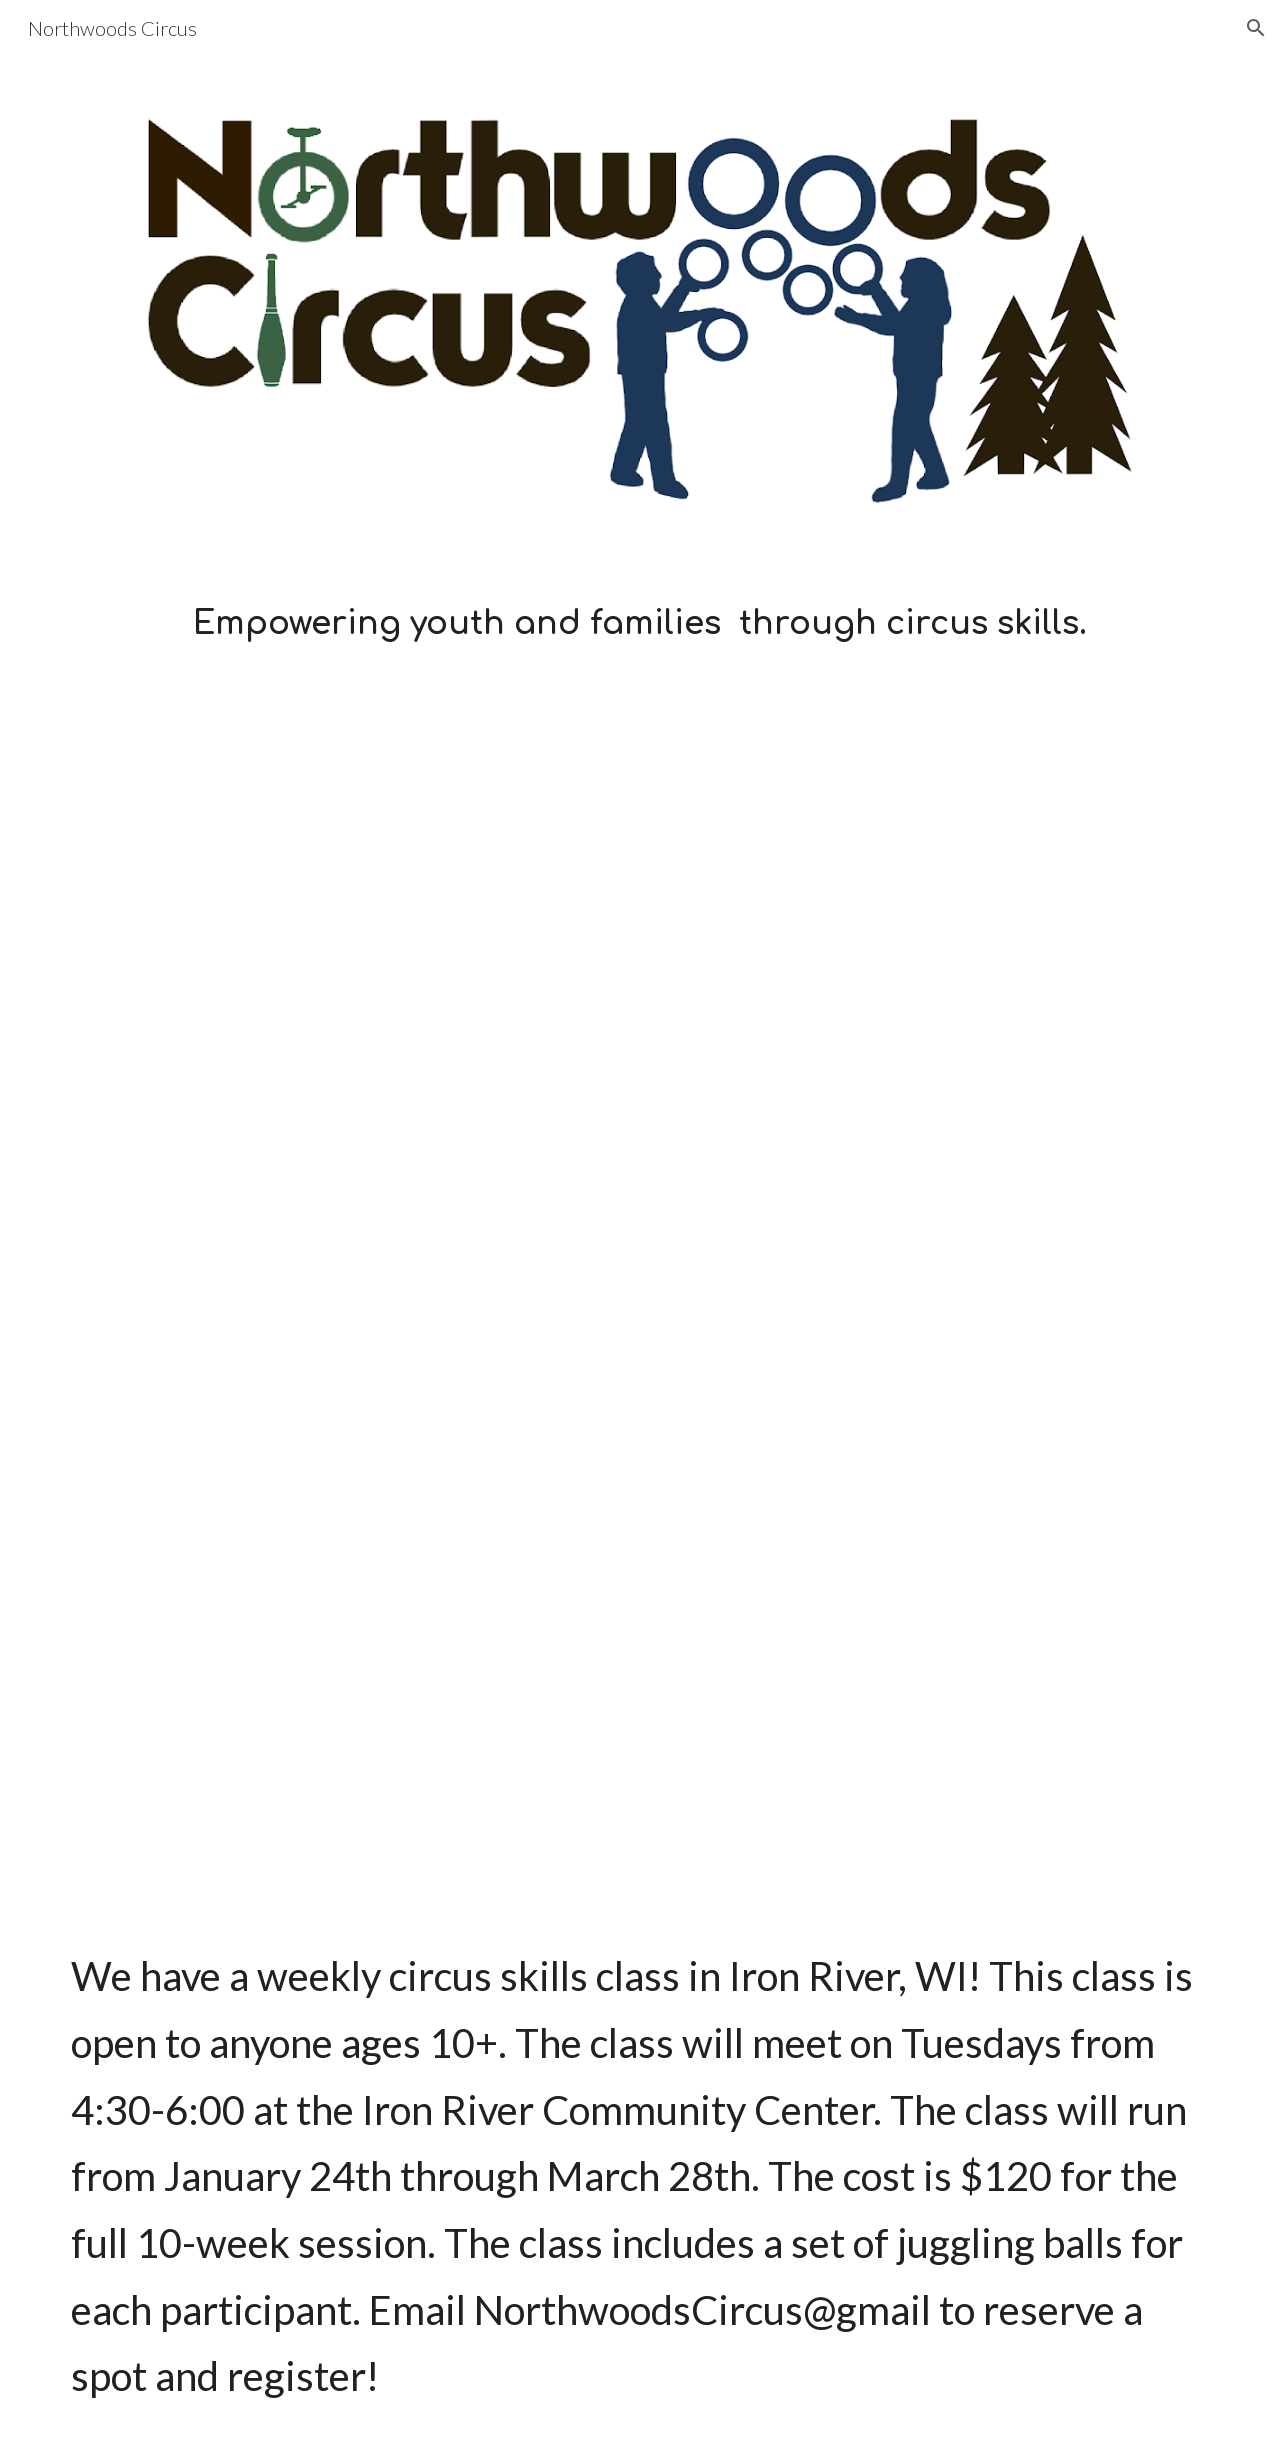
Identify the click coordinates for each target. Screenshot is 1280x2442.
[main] (640, 623)
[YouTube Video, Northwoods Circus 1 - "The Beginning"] (640, 991)
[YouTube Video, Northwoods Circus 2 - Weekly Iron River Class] (640, 1606)
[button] (1256, 28)
